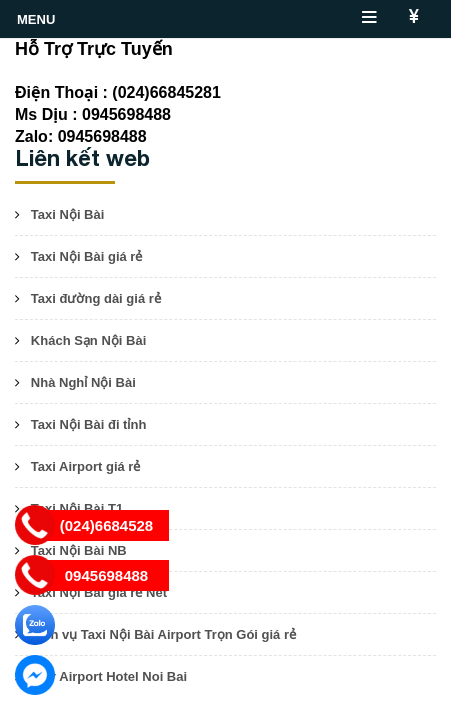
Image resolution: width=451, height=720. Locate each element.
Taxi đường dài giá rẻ (96, 298)
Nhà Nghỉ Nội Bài (83, 382)
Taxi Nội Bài (68, 214)
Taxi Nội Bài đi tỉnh (89, 424)
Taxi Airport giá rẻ (86, 466)
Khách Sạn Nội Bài (88, 340)
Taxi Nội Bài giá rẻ (87, 256)
